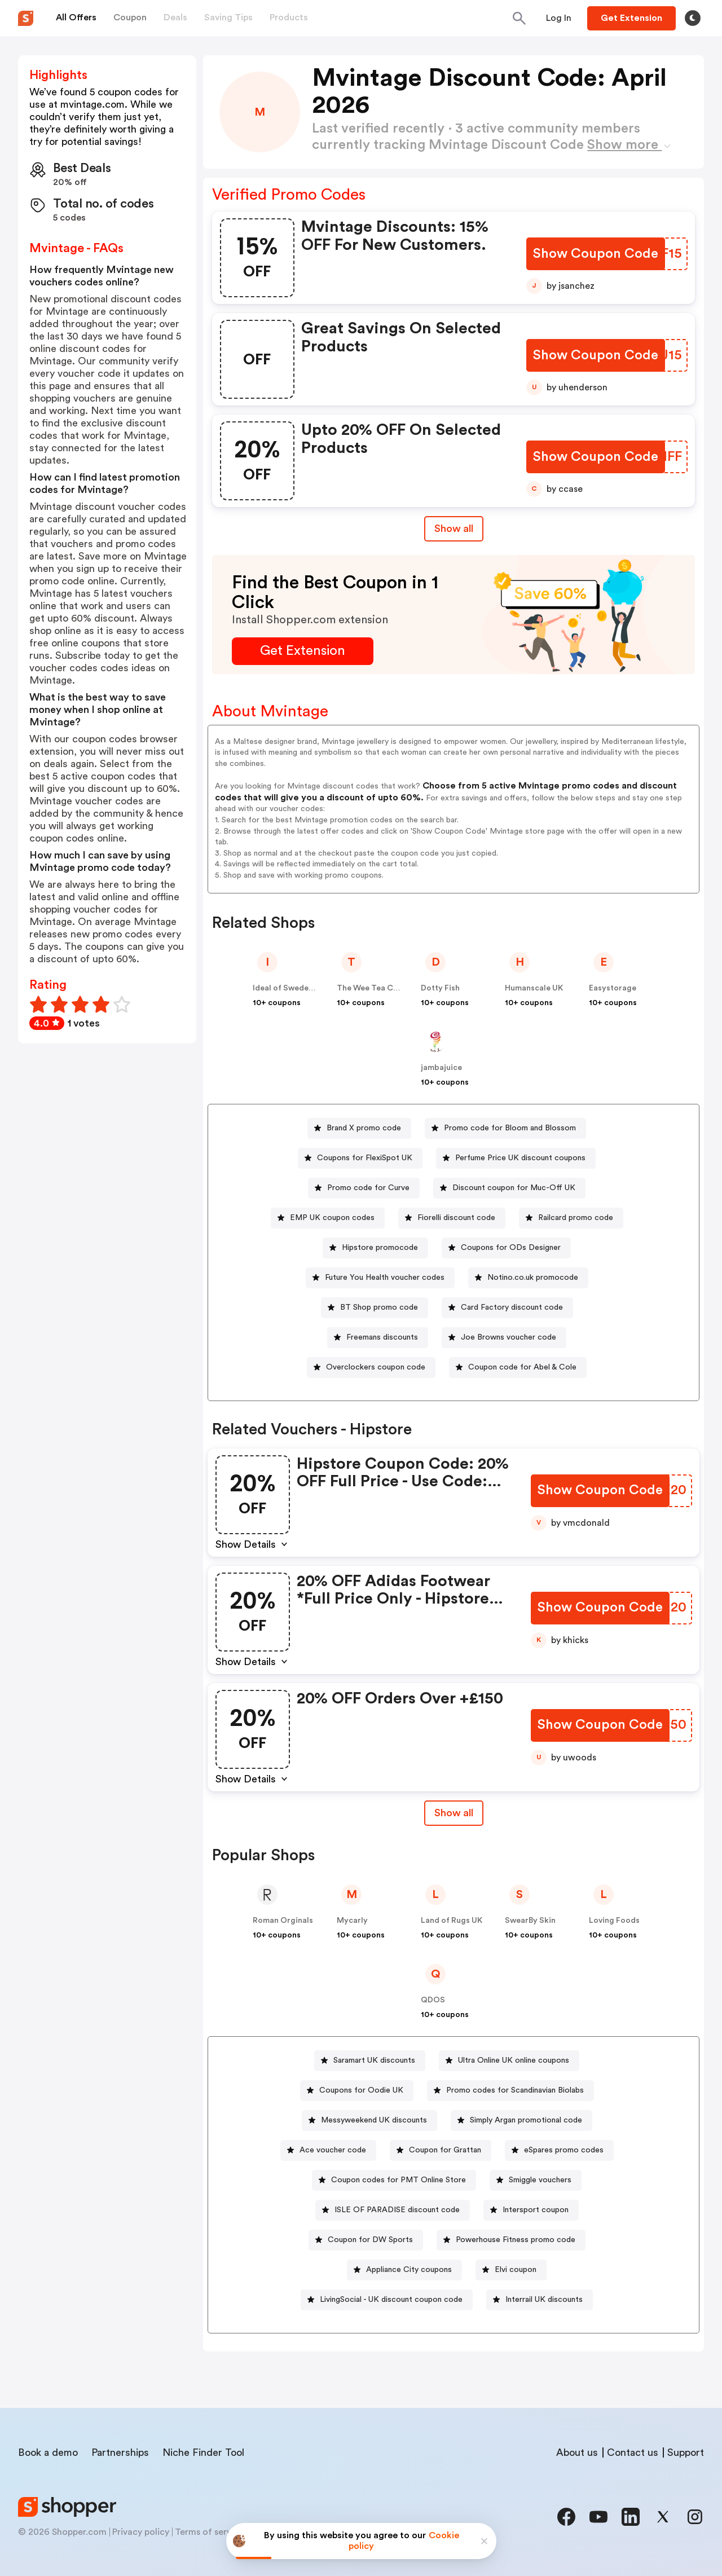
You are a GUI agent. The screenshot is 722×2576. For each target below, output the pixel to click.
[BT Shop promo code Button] (374, 1307)
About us (577, 2452)
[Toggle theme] (692, 18)
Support (685, 2452)
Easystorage (612, 988)
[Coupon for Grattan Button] (440, 2150)
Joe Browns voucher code (508, 1337)
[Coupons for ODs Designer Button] (506, 1248)
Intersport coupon (536, 2210)
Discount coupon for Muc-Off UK (513, 1188)
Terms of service (209, 2532)
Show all (453, 1813)
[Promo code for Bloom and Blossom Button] (505, 1128)
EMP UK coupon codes (332, 1218)
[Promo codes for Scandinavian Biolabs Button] (510, 2090)
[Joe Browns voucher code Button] (504, 1337)
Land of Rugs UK (451, 1921)
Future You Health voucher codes (384, 1278)
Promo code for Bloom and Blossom (510, 1128)
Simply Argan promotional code (526, 2120)
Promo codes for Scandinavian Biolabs (515, 2090)
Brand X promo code (364, 1128)
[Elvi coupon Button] (511, 2270)
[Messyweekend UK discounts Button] (369, 2120)
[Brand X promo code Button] (359, 1128)
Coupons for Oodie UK (361, 2090)
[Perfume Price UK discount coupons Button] (516, 1158)
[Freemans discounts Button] (377, 1337)
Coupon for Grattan (445, 2150)
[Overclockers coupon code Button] (371, 1367)
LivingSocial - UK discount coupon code (391, 2300)
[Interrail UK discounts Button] (539, 2299)
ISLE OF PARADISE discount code (397, 2210)
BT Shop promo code (379, 1307)
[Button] (559, 18)
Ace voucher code (333, 2150)
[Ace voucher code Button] (328, 2150)
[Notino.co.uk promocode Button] (528, 1277)
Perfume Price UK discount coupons (520, 1158)
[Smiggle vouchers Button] (536, 2180)
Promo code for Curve (368, 1188)
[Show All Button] (453, 1813)
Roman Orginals (283, 1921)
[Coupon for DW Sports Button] (366, 2240)
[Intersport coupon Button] (531, 2210)
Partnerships (120, 2452)
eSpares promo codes (564, 2150)
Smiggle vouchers (540, 2180)
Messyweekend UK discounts (374, 2120)
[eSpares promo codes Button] (559, 2150)
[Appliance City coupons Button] (404, 2270)
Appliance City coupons (409, 2270)
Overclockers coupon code (375, 1367)
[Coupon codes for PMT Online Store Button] (394, 2180)
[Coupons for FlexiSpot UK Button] (360, 1158)
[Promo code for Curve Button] (364, 1188)
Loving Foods (614, 1921)
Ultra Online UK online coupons (513, 2060)
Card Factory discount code (512, 1307)
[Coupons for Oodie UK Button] (356, 2090)
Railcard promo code (575, 1218)
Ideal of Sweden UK (289, 988)
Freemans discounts (382, 1337)
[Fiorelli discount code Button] (451, 1218)
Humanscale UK (534, 988)
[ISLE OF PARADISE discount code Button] (392, 2210)
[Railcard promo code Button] (571, 1218)
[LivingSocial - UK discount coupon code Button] (387, 2299)
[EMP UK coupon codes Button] (328, 1218)
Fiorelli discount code (456, 1218)
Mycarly (352, 1921)
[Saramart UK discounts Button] (369, 2060)
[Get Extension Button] (302, 651)
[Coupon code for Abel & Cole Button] (518, 1367)
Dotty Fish (440, 988)
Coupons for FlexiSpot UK (364, 1158)
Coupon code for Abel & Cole (522, 1367)
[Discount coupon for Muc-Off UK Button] (509, 1188)
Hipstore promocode (380, 1248)
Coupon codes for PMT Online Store (398, 2180)
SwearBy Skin (530, 1921)
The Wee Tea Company (380, 988)
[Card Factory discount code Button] (507, 1307)
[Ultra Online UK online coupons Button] (509, 2060)
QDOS (433, 2000)
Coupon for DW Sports (370, 2240)
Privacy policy (140, 2532)
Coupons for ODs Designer (511, 1248)
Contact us (632, 2452)
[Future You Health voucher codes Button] (380, 1277)
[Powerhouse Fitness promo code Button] (511, 2240)
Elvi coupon (515, 2270)
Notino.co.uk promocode (532, 1278)
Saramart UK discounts (374, 2060)
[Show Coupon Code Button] (596, 254)
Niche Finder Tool (203, 2452)
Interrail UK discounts (544, 2300)
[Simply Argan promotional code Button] (521, 2120)
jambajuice (441, 1068)
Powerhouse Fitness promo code (515, 2240)
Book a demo (48, 2452)
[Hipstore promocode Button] (375, 1248)
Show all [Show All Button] (453, 528)
